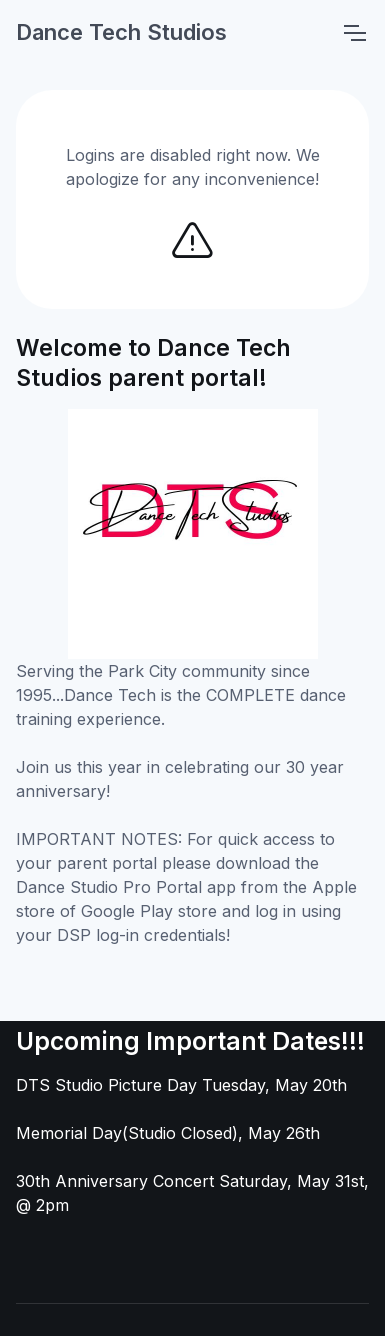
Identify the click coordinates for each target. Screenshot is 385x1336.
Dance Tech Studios (121, 32)
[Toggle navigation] (354, 33)
